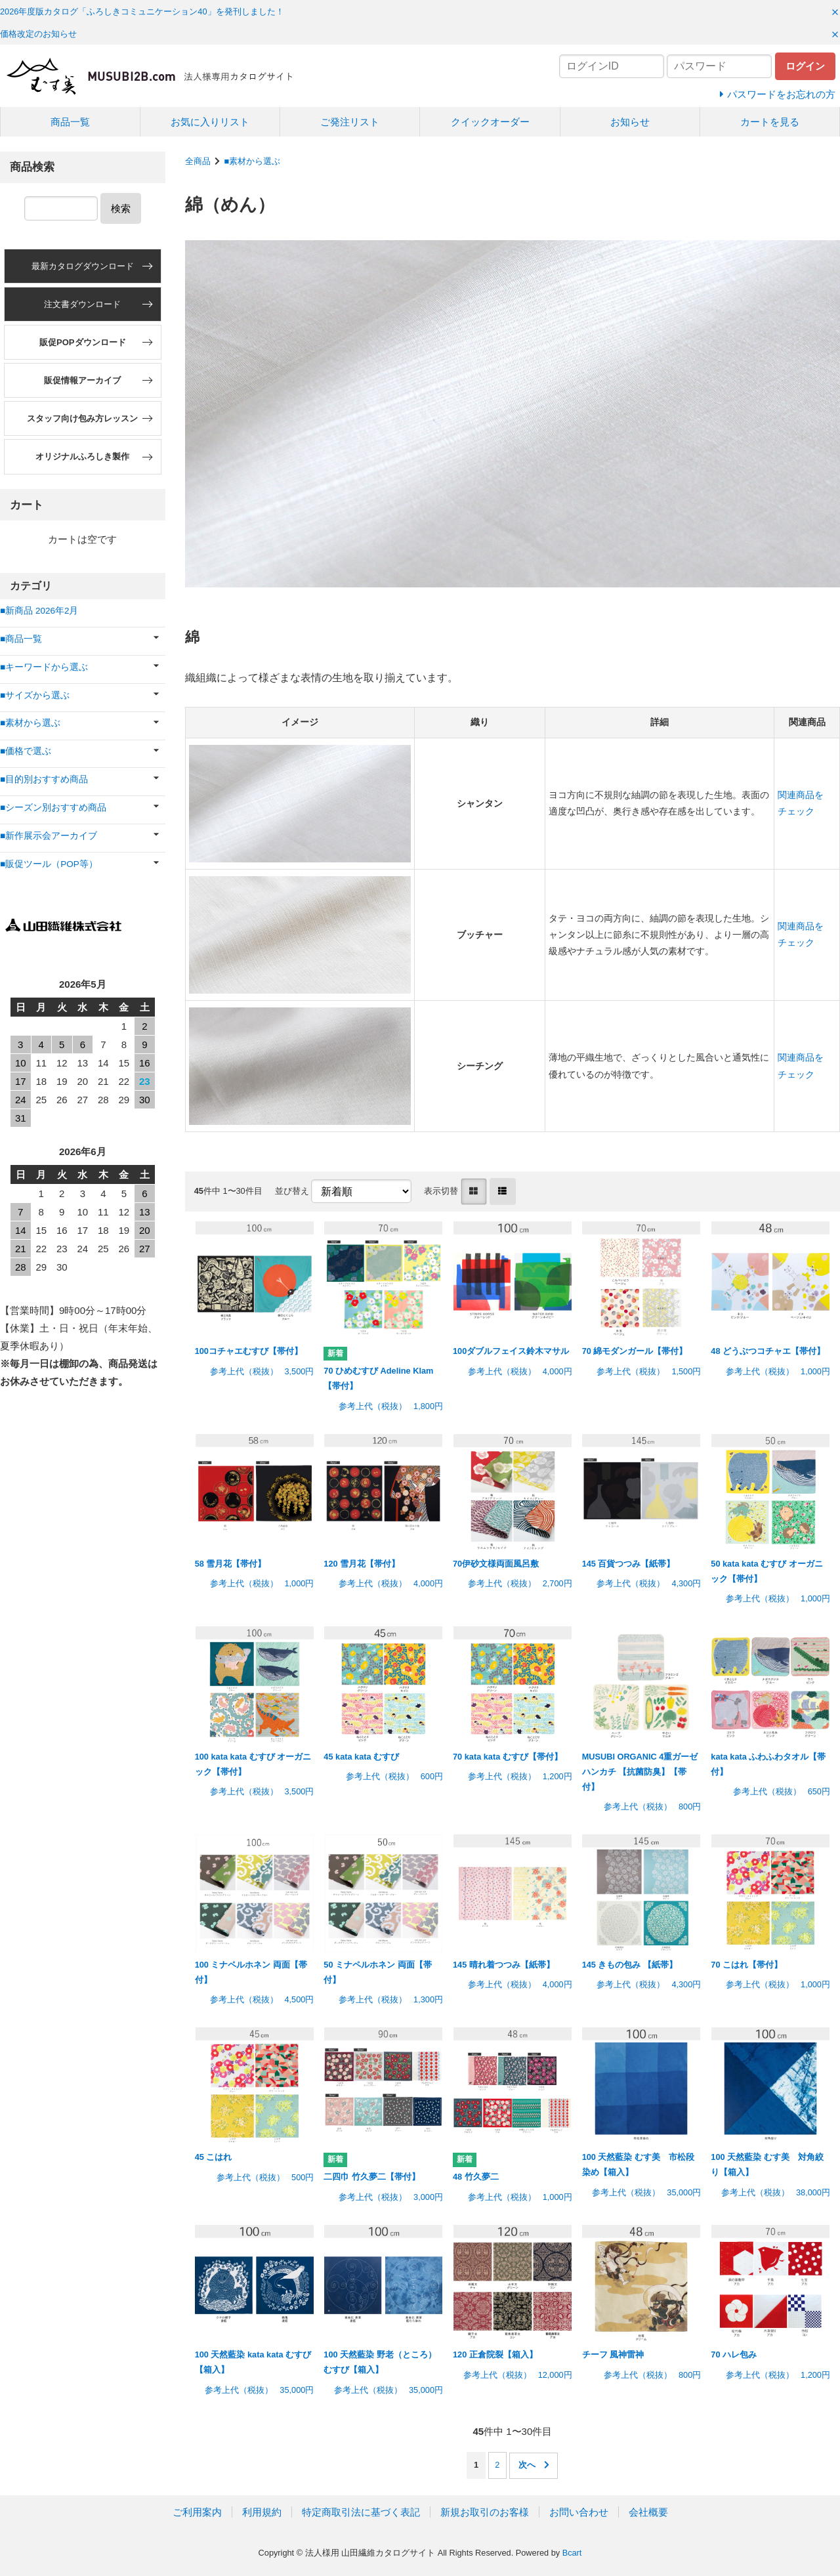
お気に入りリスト (210, 121)
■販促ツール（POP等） (49, 864)
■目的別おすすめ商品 (44, 779)
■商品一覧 (21, 639)
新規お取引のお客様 (484, 2512)
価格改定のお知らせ (38, 34)
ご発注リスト (349, 121)
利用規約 (262, 2512)
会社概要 (648, 2512)
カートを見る (769, 121)
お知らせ (630, 121)
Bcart (572, 2553)
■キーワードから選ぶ (44, 667)
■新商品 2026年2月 (39, 611)
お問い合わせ (578, 2512)
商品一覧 (70, 121)
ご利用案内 (197, 2512)
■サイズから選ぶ (35, 695)
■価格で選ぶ (25, 751)
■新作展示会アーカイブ (48, 836)
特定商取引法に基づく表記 (361, 2512)
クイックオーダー (490, 121)
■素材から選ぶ (252, 161)
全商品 (198, 161)
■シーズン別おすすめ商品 (53, 808)
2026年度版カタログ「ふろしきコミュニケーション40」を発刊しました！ (142, 11)
